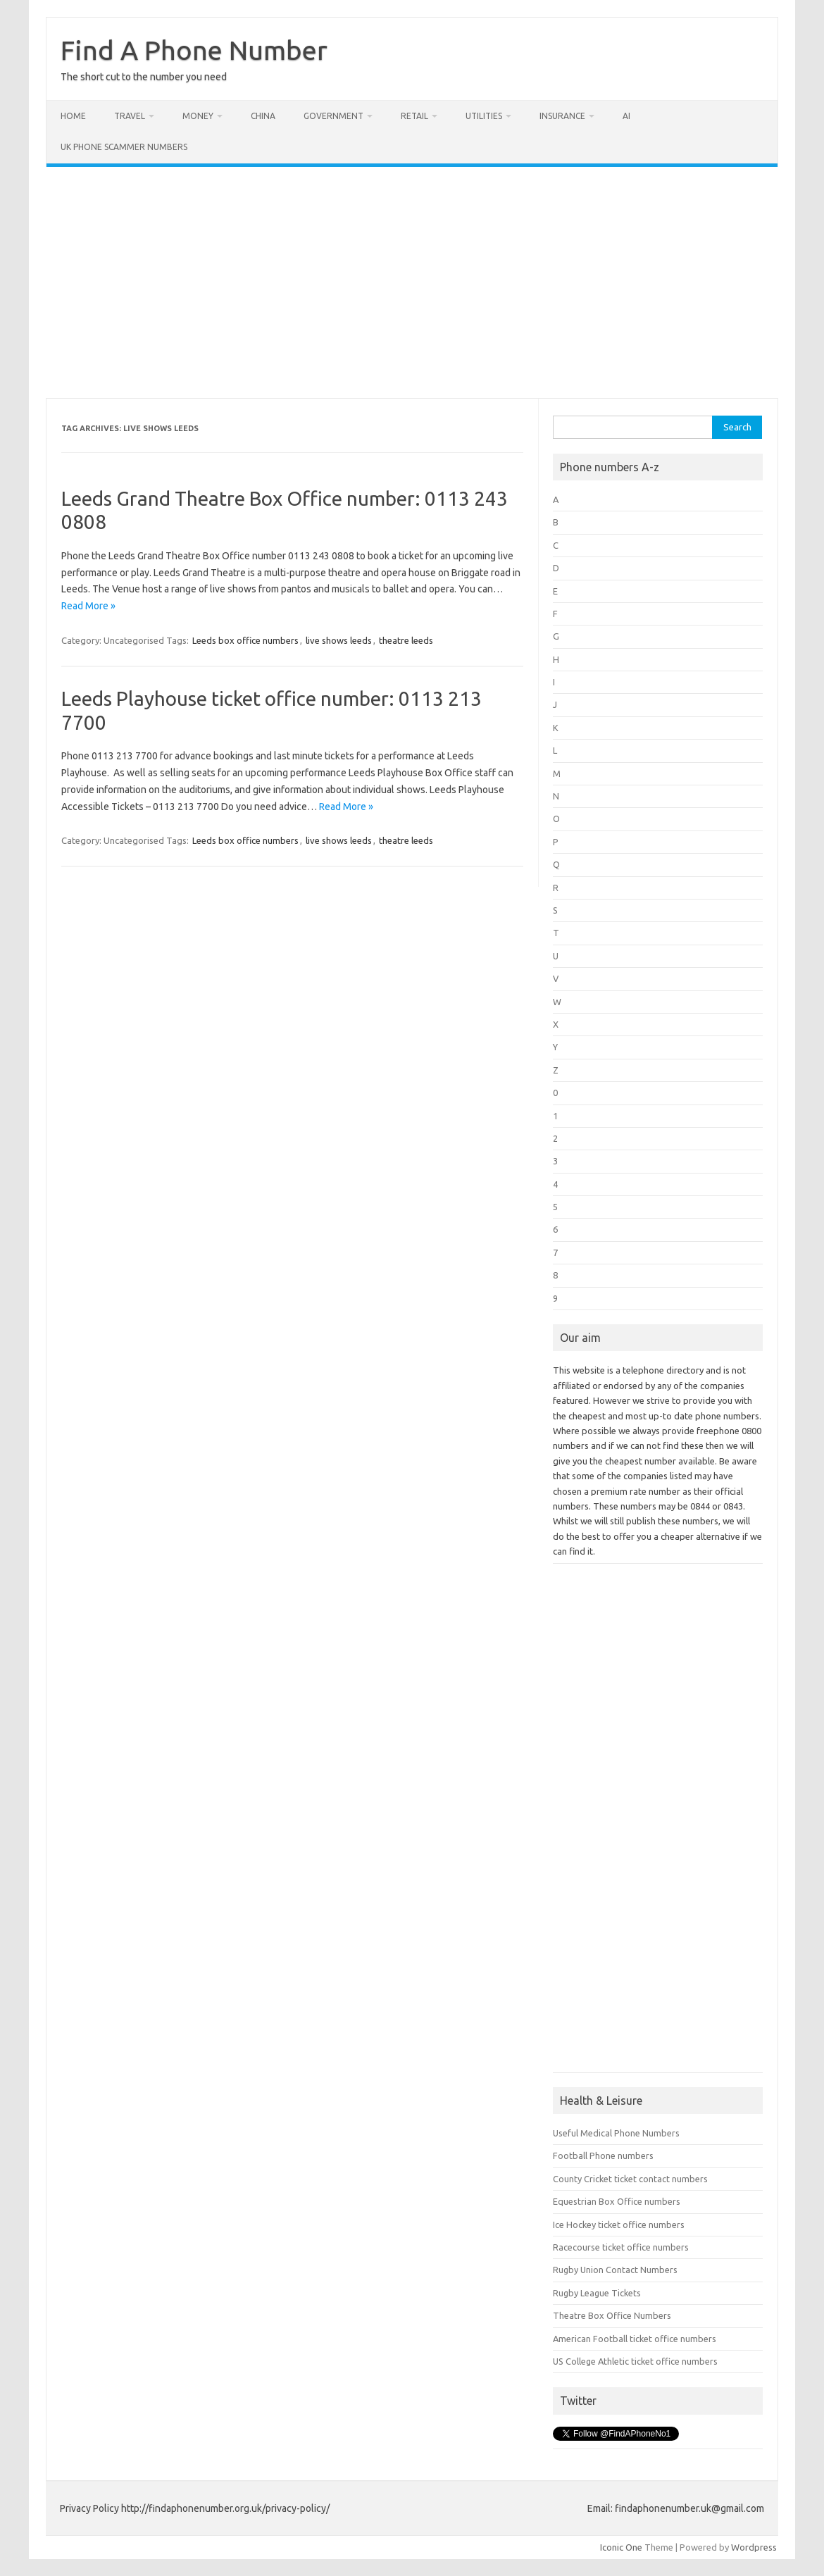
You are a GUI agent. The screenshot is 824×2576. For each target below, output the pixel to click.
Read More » (88, 605)
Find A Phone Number (194, 50)
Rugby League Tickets (597, 2293)
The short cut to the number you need (144, 76)
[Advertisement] (412, 282)
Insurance (562, 115)
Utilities (484, 115)
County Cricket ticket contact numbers (630, 2179)
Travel (129, 115)
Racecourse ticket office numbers (621, 2247)
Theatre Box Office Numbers (612, 2315)
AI (626, 115)
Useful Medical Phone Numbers (616, 2133)
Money (197, 115)
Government (333, 115)
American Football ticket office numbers (634, 2339)
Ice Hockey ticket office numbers (619, 2224)
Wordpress (754, 2547)
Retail (414, 115)
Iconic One (621, 2547)
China (263, 115)
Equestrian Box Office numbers (616, 2201)
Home (73, 115)
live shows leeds (339, 640)
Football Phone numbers (603, 2155)
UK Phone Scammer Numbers (124, 146)
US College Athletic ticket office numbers (635, 2361)
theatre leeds (406, 640)
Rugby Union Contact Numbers (615, 2270)
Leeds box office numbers (245, 640)
